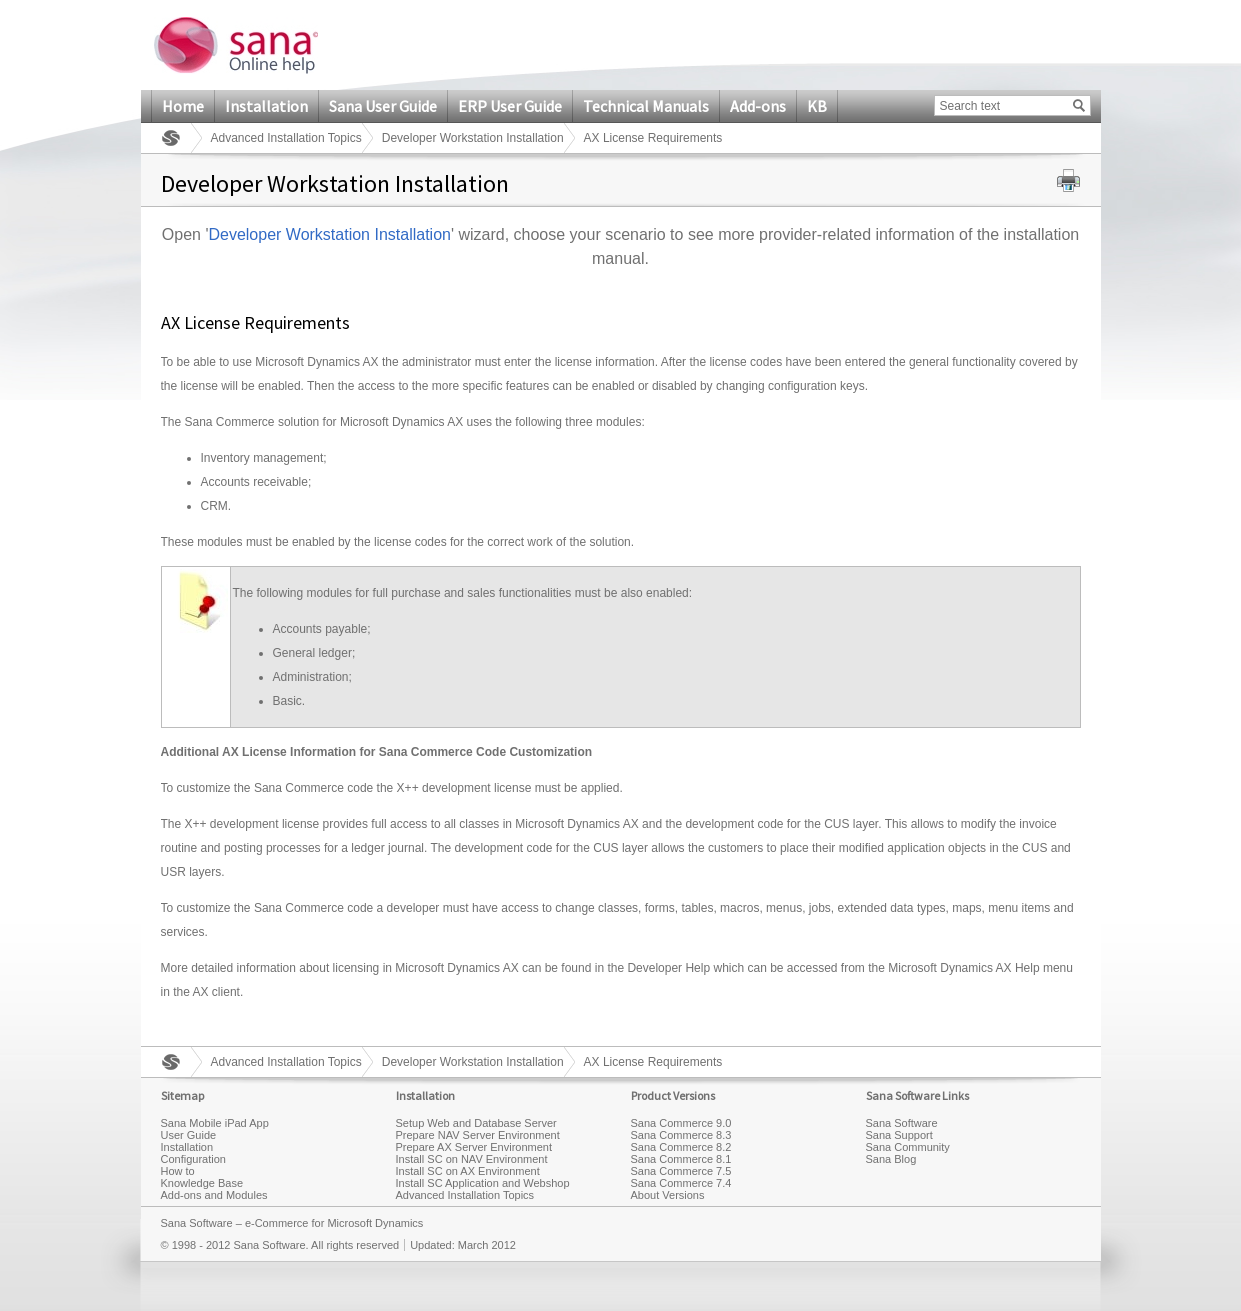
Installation (266, 106)
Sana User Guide (383, 106)
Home (183, 106)
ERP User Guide (510, 106)
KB (817, 106)
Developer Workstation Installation (473, 138)
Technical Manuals (646, 106)
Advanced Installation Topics (286, 138)
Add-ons (758, 106)
